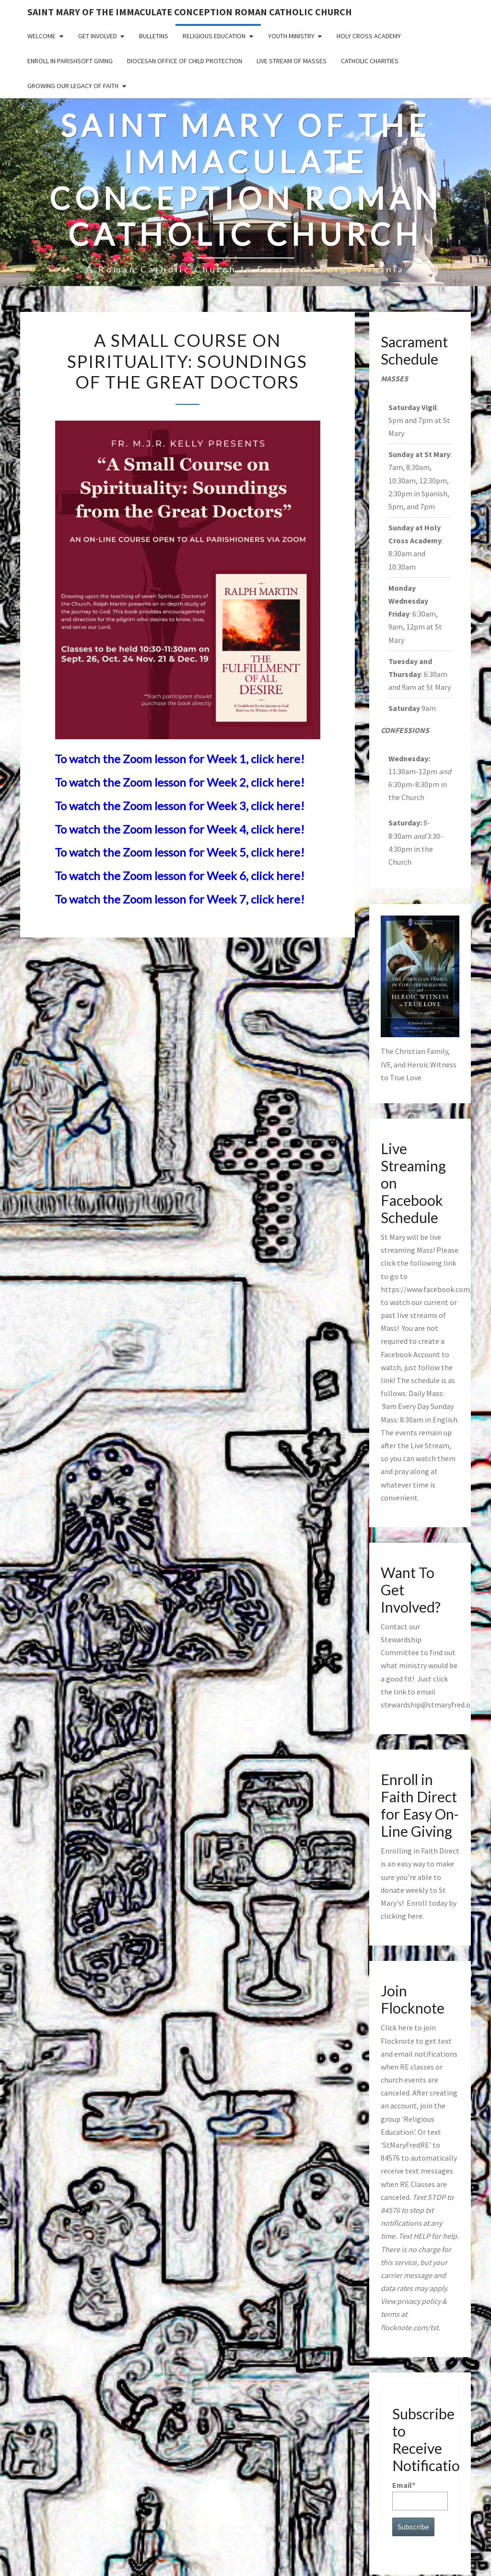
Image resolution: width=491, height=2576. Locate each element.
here (415, 1916)
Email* (420, 2495)
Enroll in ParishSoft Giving (70, 61)
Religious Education (214, 36)
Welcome (41, 36)
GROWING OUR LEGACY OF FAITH (72, 85)
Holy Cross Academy (369, 36)
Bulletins (153, 36)
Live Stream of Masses (292, 61)
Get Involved (97, 36)
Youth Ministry (291, 36)
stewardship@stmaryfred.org (429, 1704)
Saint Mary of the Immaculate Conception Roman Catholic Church (189, 12)
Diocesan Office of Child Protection (184, 61)
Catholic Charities (369, 61)
